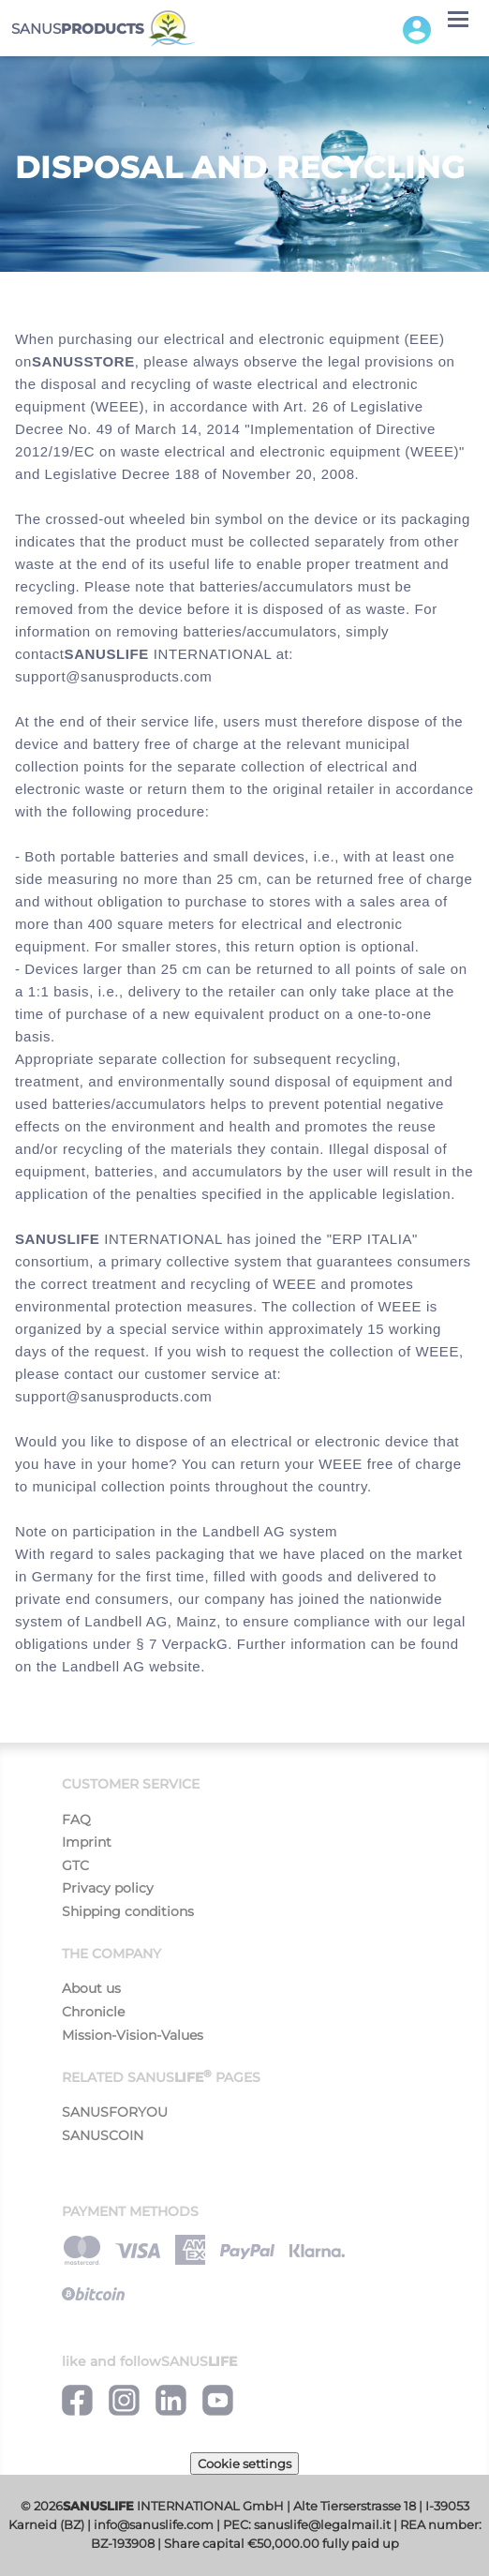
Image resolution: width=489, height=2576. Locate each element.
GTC (75, 1865)
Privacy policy (108, 1888)
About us (91, 1988)
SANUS (103, 28)
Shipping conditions (128, 1911)
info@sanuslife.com (154, 2525)
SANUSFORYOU (115, 2112)
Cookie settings (244, 2463)
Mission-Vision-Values (132, 2035)
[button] (417, 28)
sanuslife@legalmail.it (322, 2525)
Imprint (86, 1842)
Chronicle (93, 2011)
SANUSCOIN (102, 2135)
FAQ (76, 1819)
